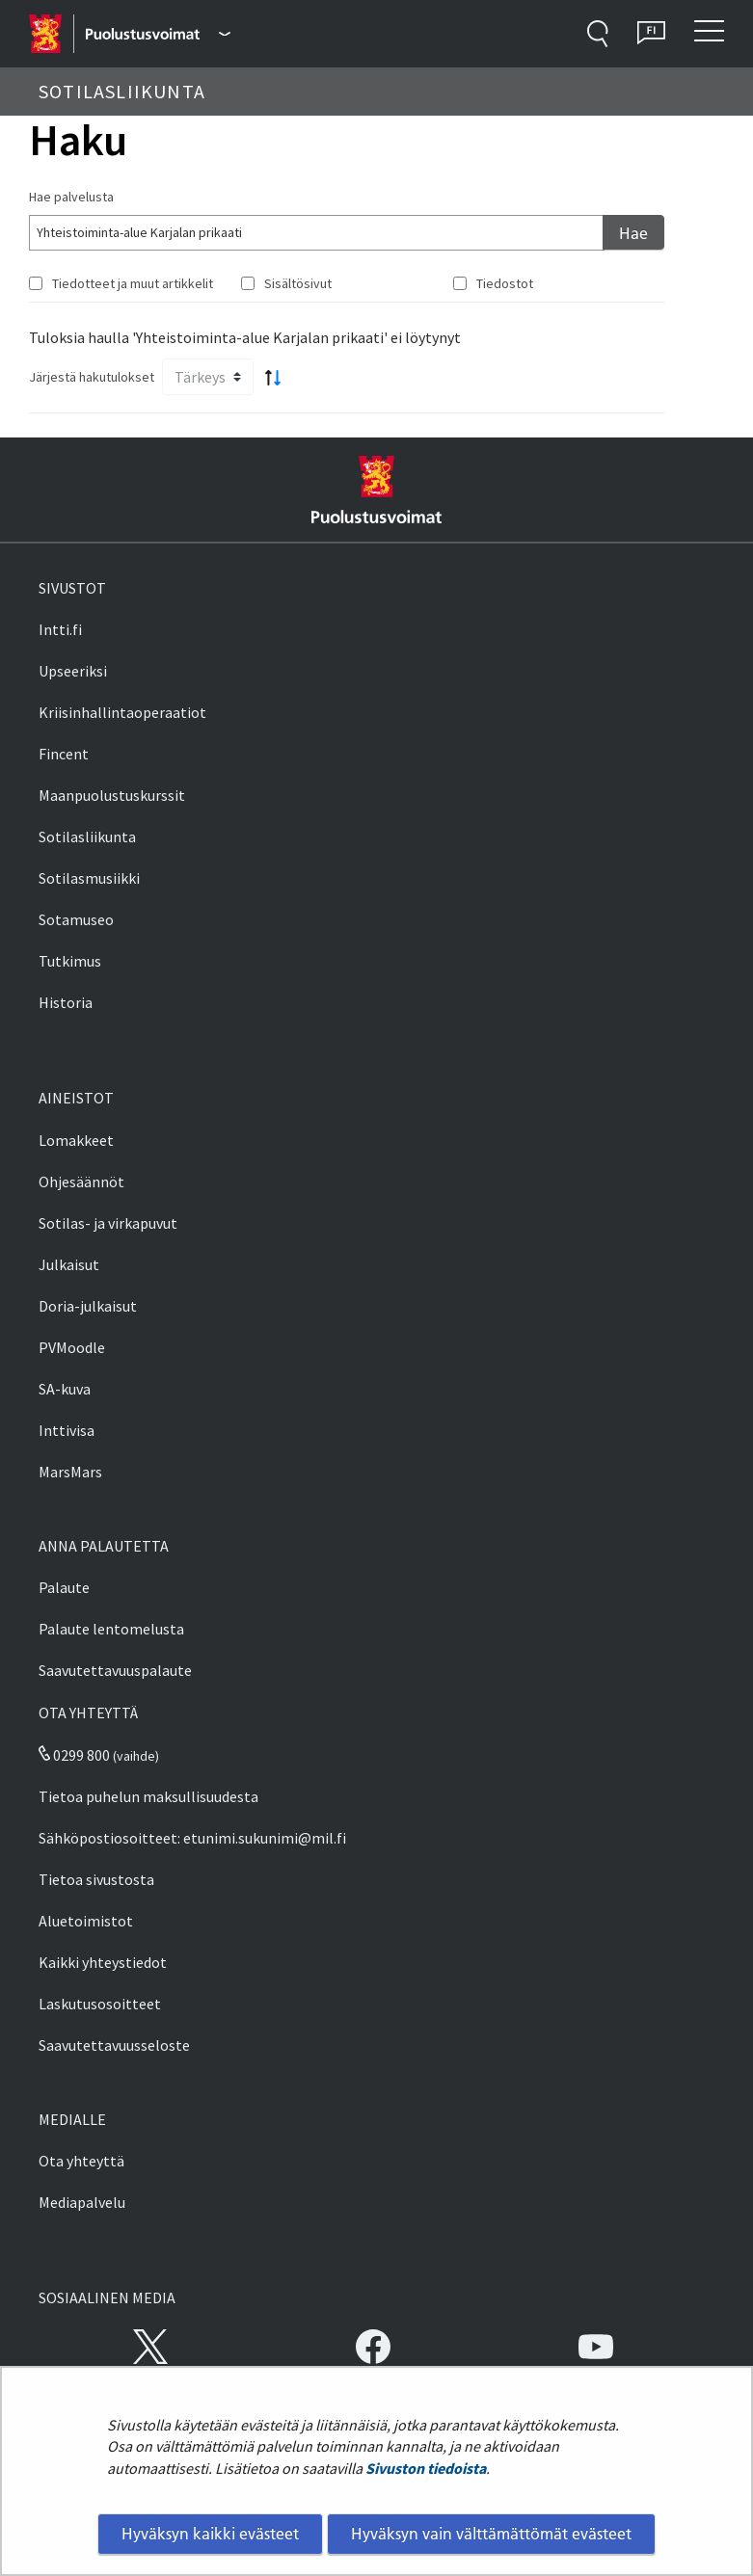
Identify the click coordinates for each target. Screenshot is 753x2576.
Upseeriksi (73, 670)
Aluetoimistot (86, 1920)
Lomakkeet (76, 1140)
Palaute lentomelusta (111, 1628)
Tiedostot (504, 283)
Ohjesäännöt (81, 1181)
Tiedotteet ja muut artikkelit (132, 283)
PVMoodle (72, 1347)
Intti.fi (60, 629)
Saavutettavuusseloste (114, 2045)
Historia (66, 1002)
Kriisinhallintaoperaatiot (122, 712)
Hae (633, 233)
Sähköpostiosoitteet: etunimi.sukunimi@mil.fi (192, 1837)
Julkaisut (69, 1264)
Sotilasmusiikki (89, 878)
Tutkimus (70, 960)
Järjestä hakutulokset (91, 376)
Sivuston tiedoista (425, 2468)
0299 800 (74, 1755)
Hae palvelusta (71, 196)
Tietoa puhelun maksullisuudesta (148, 1796)
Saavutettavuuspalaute (115, 1670)
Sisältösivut (298, 283)
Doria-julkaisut (88, 1305)
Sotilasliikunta (87, 836)
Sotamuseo (76, 919)
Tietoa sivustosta (96, 1879)
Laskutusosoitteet (100, 2003)
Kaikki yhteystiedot (103, 1962)
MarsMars (70, 1471)
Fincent (64, 753)
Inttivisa (66, 1430)
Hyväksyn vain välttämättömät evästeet (491, 2533)
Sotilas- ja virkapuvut (108, 1223)
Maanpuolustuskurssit (112, 795)
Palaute (64, 1587)
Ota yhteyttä (81, 2160)
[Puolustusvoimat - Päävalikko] (157, 33)
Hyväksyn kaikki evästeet (210, 2533)
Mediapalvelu (82, 2202)
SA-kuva (65, 1388)
